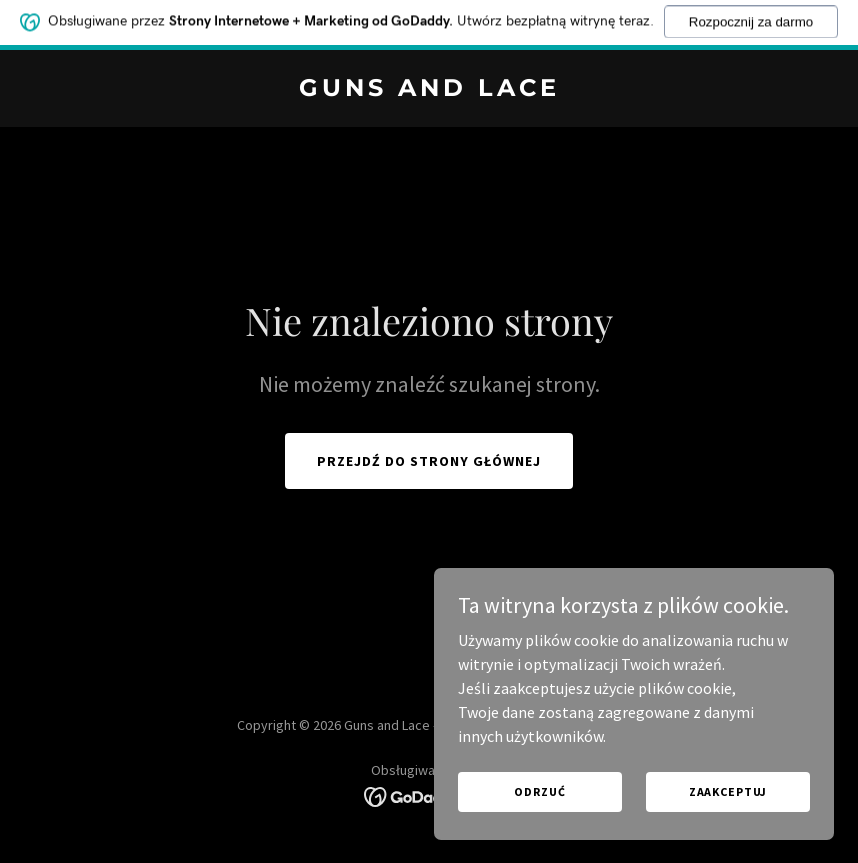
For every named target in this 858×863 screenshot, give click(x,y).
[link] (429, 90)
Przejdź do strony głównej (429, 461)
